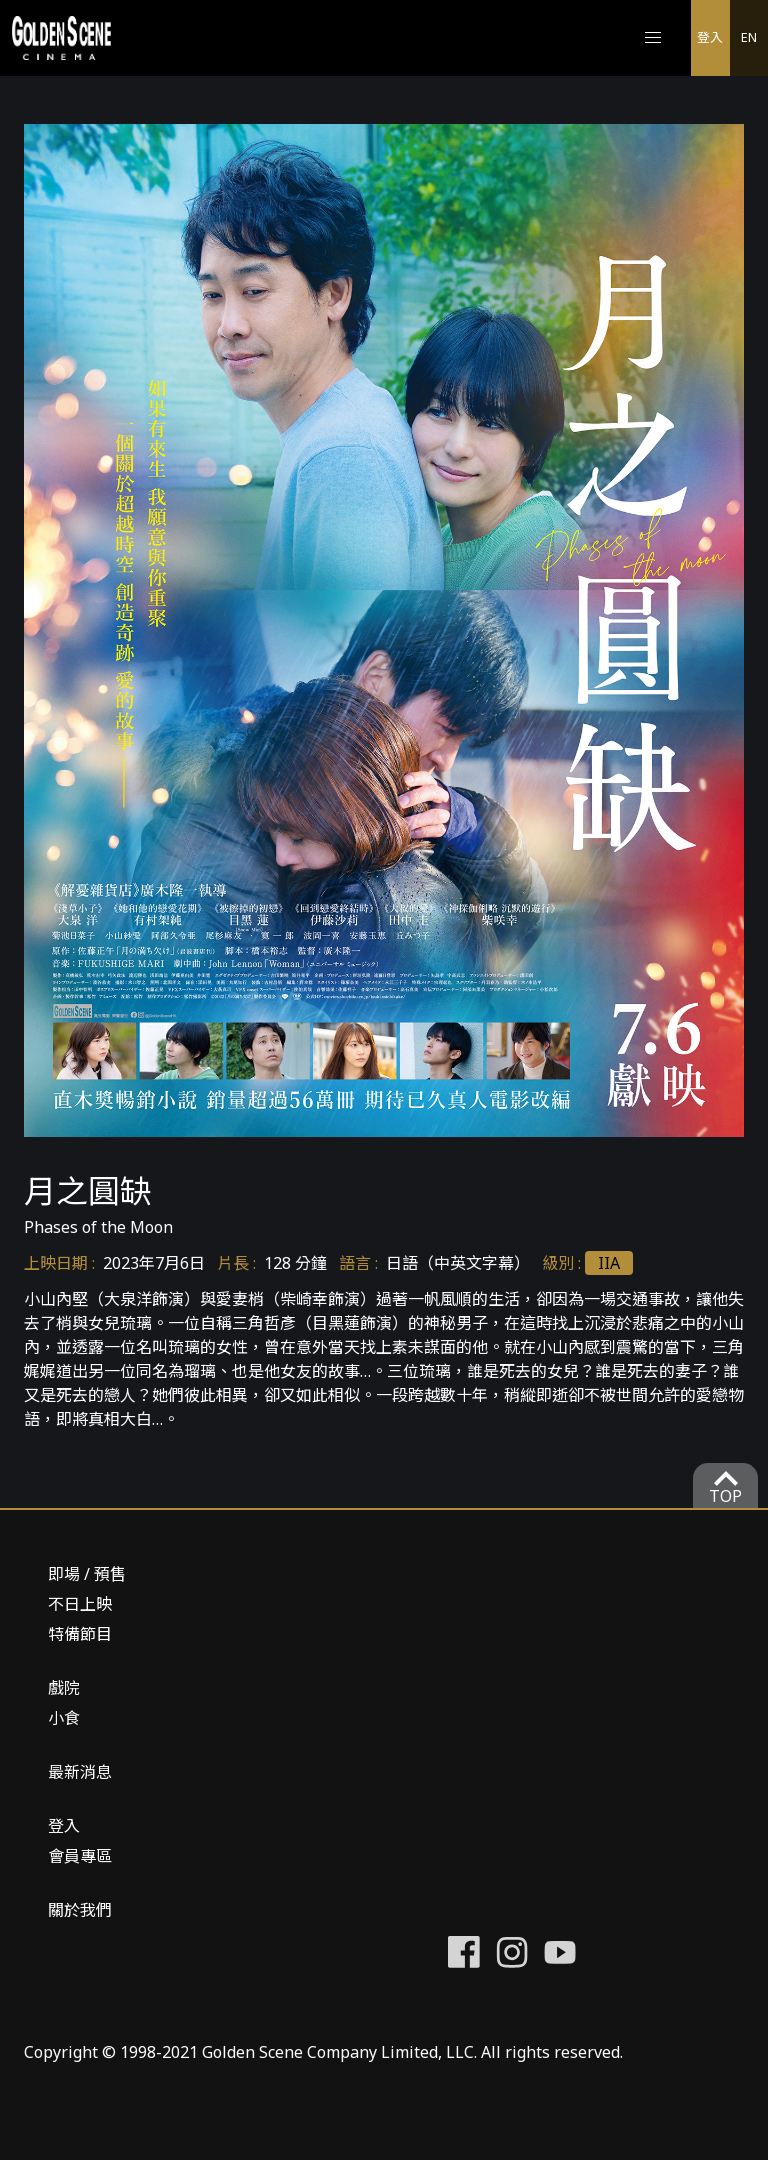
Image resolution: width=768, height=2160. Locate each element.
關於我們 (80, 1910)
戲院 (64, 1688)
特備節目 (80, 1634)
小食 (64, 1718)
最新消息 (80, 1772)
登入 (710, 37)
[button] (653, 38)
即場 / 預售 (87, 1574)
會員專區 (80, 1856)
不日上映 (80, 1604)
